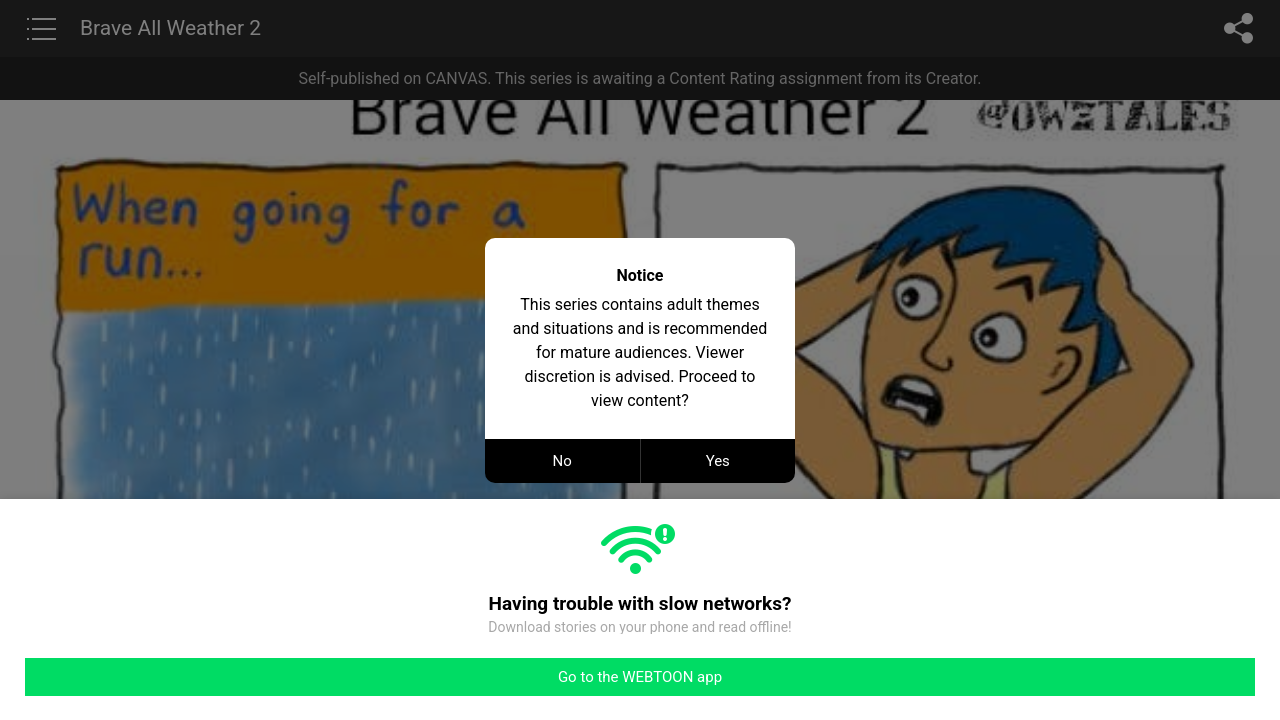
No (562, 461)
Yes (718, 461)
